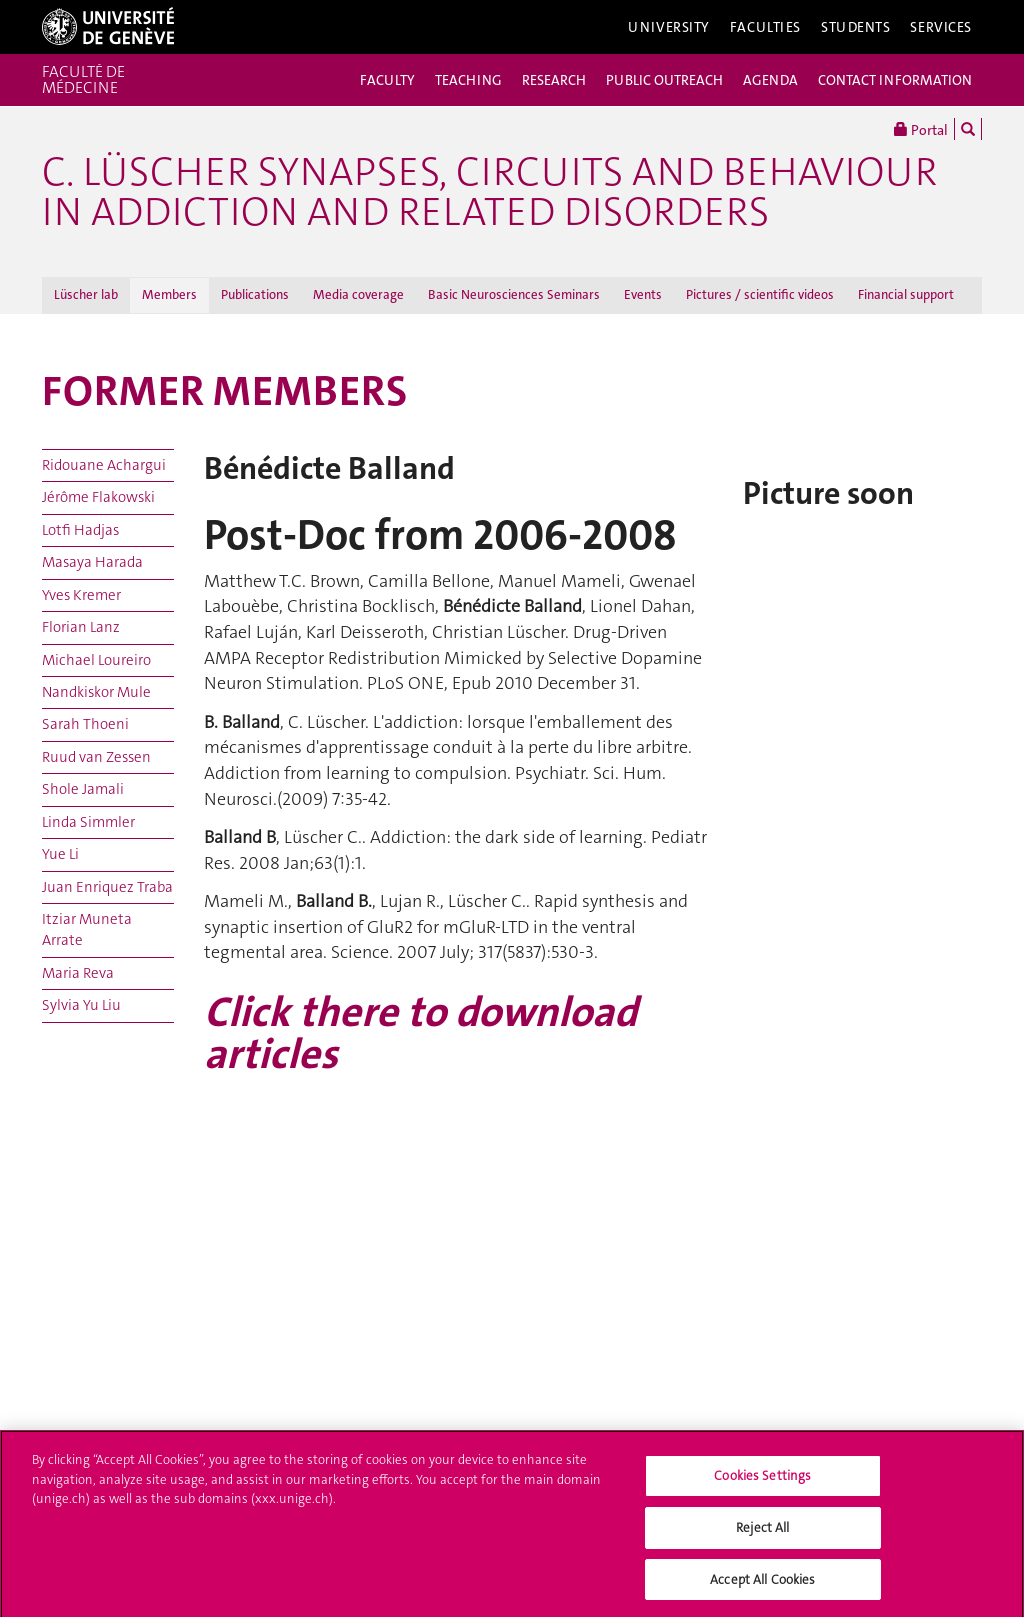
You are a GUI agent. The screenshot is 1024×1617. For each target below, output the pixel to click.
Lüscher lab (86, 294)
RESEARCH (554, 80)
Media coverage (358, 294)
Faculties (765, 27)
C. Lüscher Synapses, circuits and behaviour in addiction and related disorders (489, 192)
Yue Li (60, 854)
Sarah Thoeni (85, 724)
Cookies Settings (762, 1481)
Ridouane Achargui (104, 465)
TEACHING (468, 80)
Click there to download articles (420, 1033)
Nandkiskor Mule (96, 692)
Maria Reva (78, 973)
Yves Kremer (81, 595)
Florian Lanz (81, 627)
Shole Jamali (83, 789)
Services (941, 27)
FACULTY (387, 80)
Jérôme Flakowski (98, 497)
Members (169, 294)
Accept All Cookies (762, 1585)
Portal (921, 129)
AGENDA (770, 80)
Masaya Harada (92, 562)
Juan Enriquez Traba (107, 887)
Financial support (906, 294)
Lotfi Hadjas (80, 530)
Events (643, 294)
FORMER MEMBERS (224, 391)
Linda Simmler (88, 822)
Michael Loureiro (96, 660)
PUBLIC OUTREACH (664, 80)
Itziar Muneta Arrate (87, 929)
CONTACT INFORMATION (895, 80)
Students (856, 27)
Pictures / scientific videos (760, 294)
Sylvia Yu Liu (81, 1005)
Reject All (762, 1533)
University (669, 27)
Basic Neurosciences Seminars (514, 294)
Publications (255, 294)
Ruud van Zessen (96, 757)
